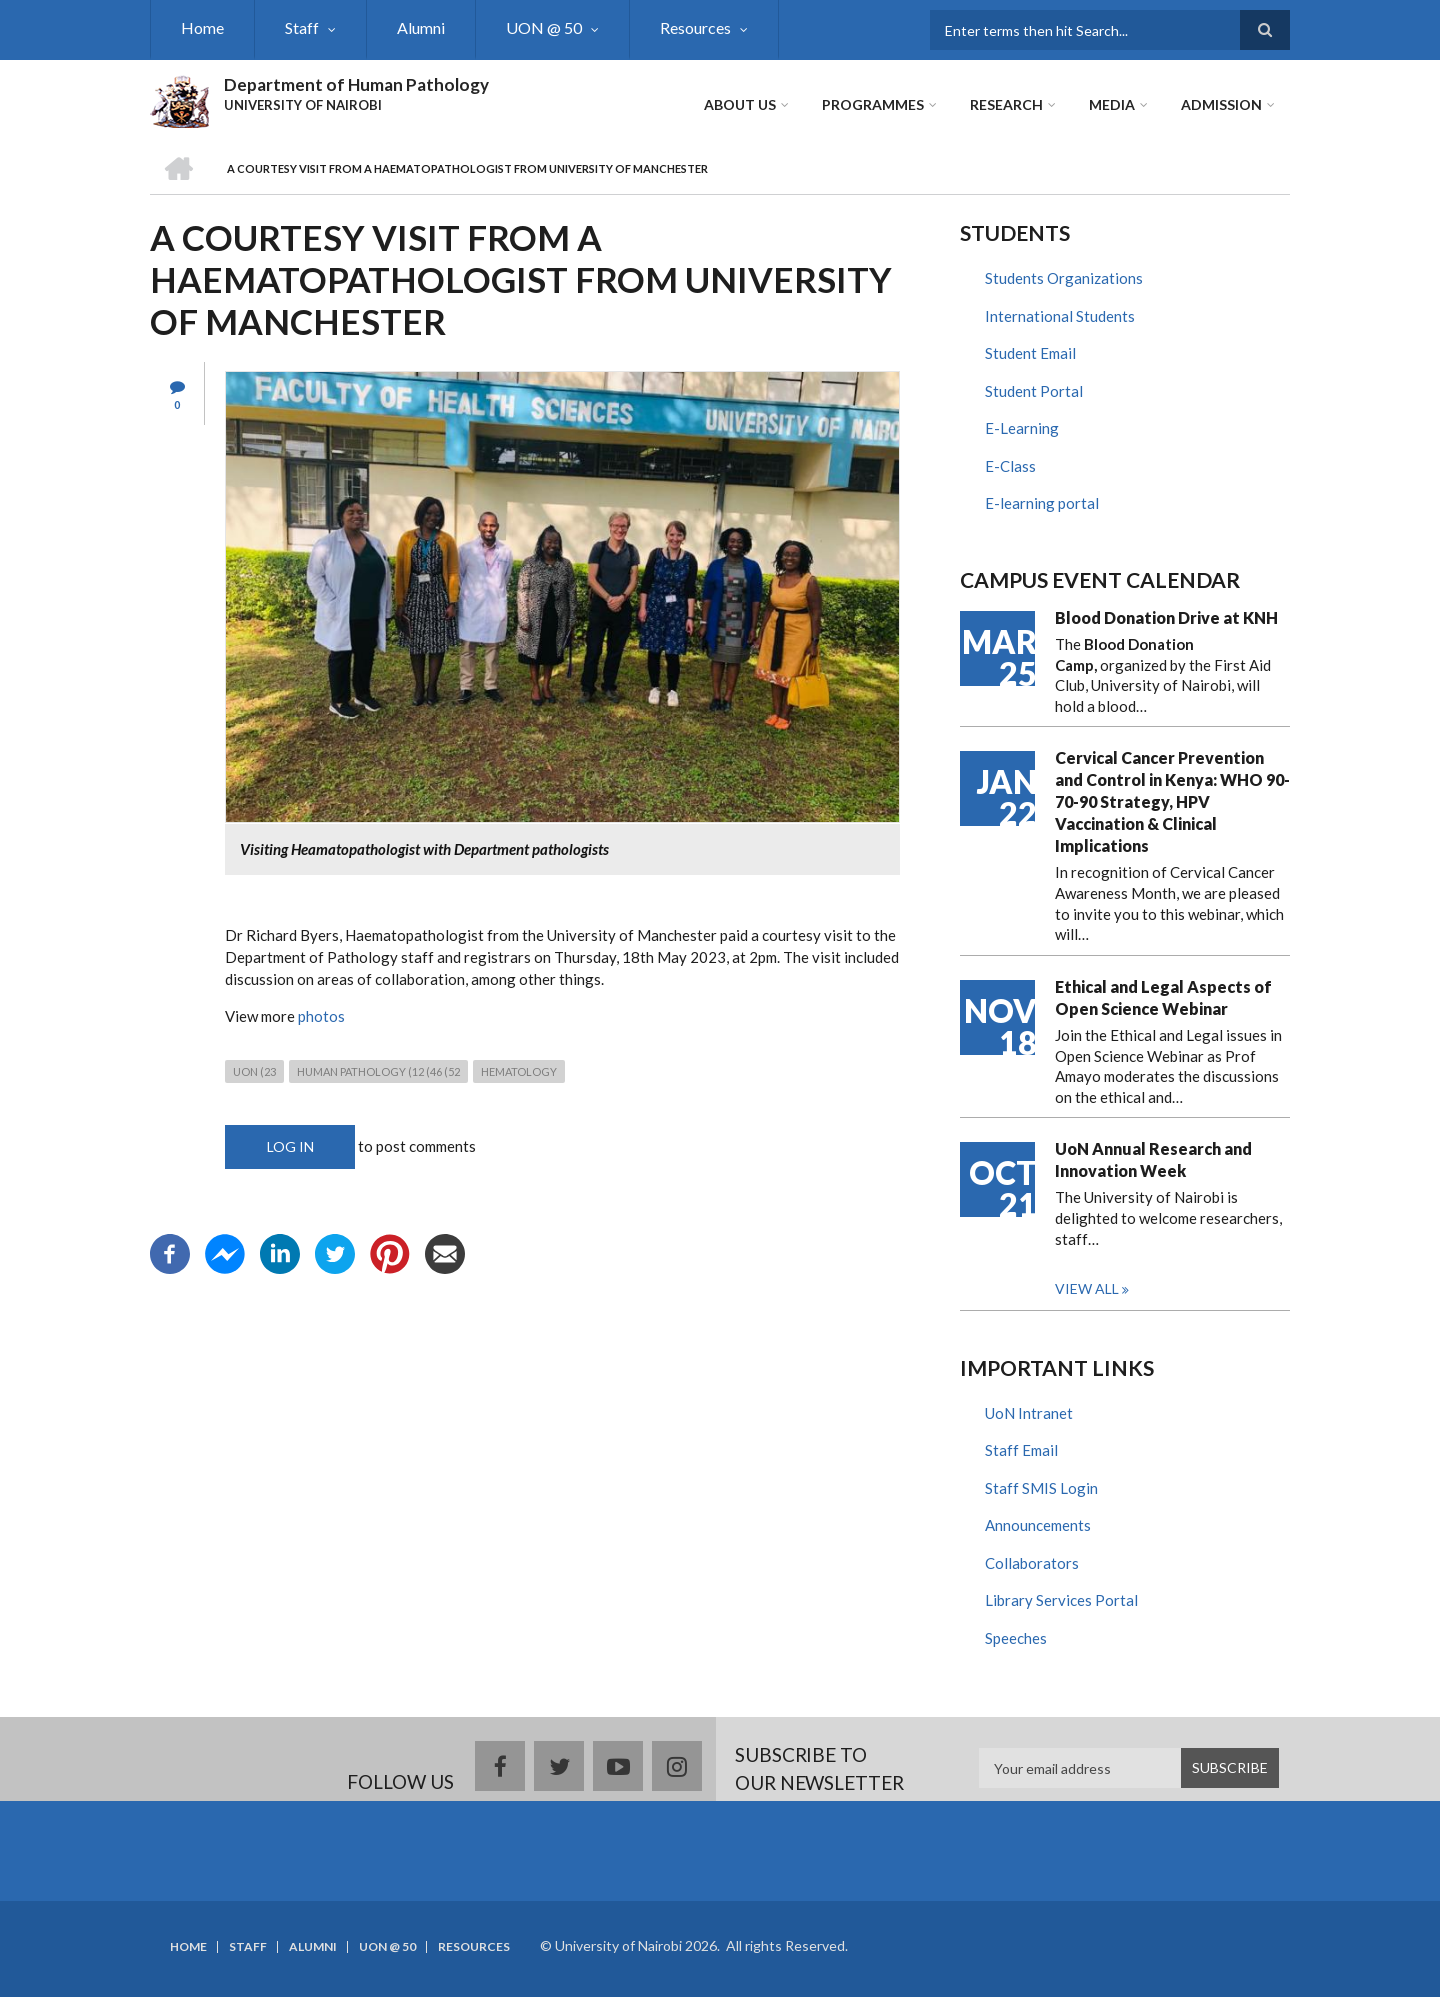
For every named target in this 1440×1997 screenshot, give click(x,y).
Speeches (1016, 1638)
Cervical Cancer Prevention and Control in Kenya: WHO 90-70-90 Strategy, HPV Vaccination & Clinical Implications (1172, 801)
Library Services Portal (1061, 1600)
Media (1112, 104)
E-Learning (1022, 428)
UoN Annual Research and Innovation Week (1153, 1159)
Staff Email (1021, 1450)
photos (321, 1016)
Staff (302, 27)
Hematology (519, 1071)
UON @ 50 (544, 27)
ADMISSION (1221, 104)
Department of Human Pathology (356, 84)
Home (202, 27)
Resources (695, 27)
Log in (290, 1146)
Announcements (1038, 1525)
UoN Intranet (1029, 1413)
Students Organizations (1064, 278)
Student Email (1030, 353)
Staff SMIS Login (1041, 1488)
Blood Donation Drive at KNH (1166, 617)
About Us (740, 104)
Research (1006, 104)
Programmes (873, 104)
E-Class (1010, 466)
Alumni (421, 27)
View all (1087, 1288)
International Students (1060, 316)
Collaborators (1032, 1563)
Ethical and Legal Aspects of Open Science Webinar (1163, 997)
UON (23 (254, 1071)
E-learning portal (1042, 503)
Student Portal (1034, 391)
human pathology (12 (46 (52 (378, 1071)
